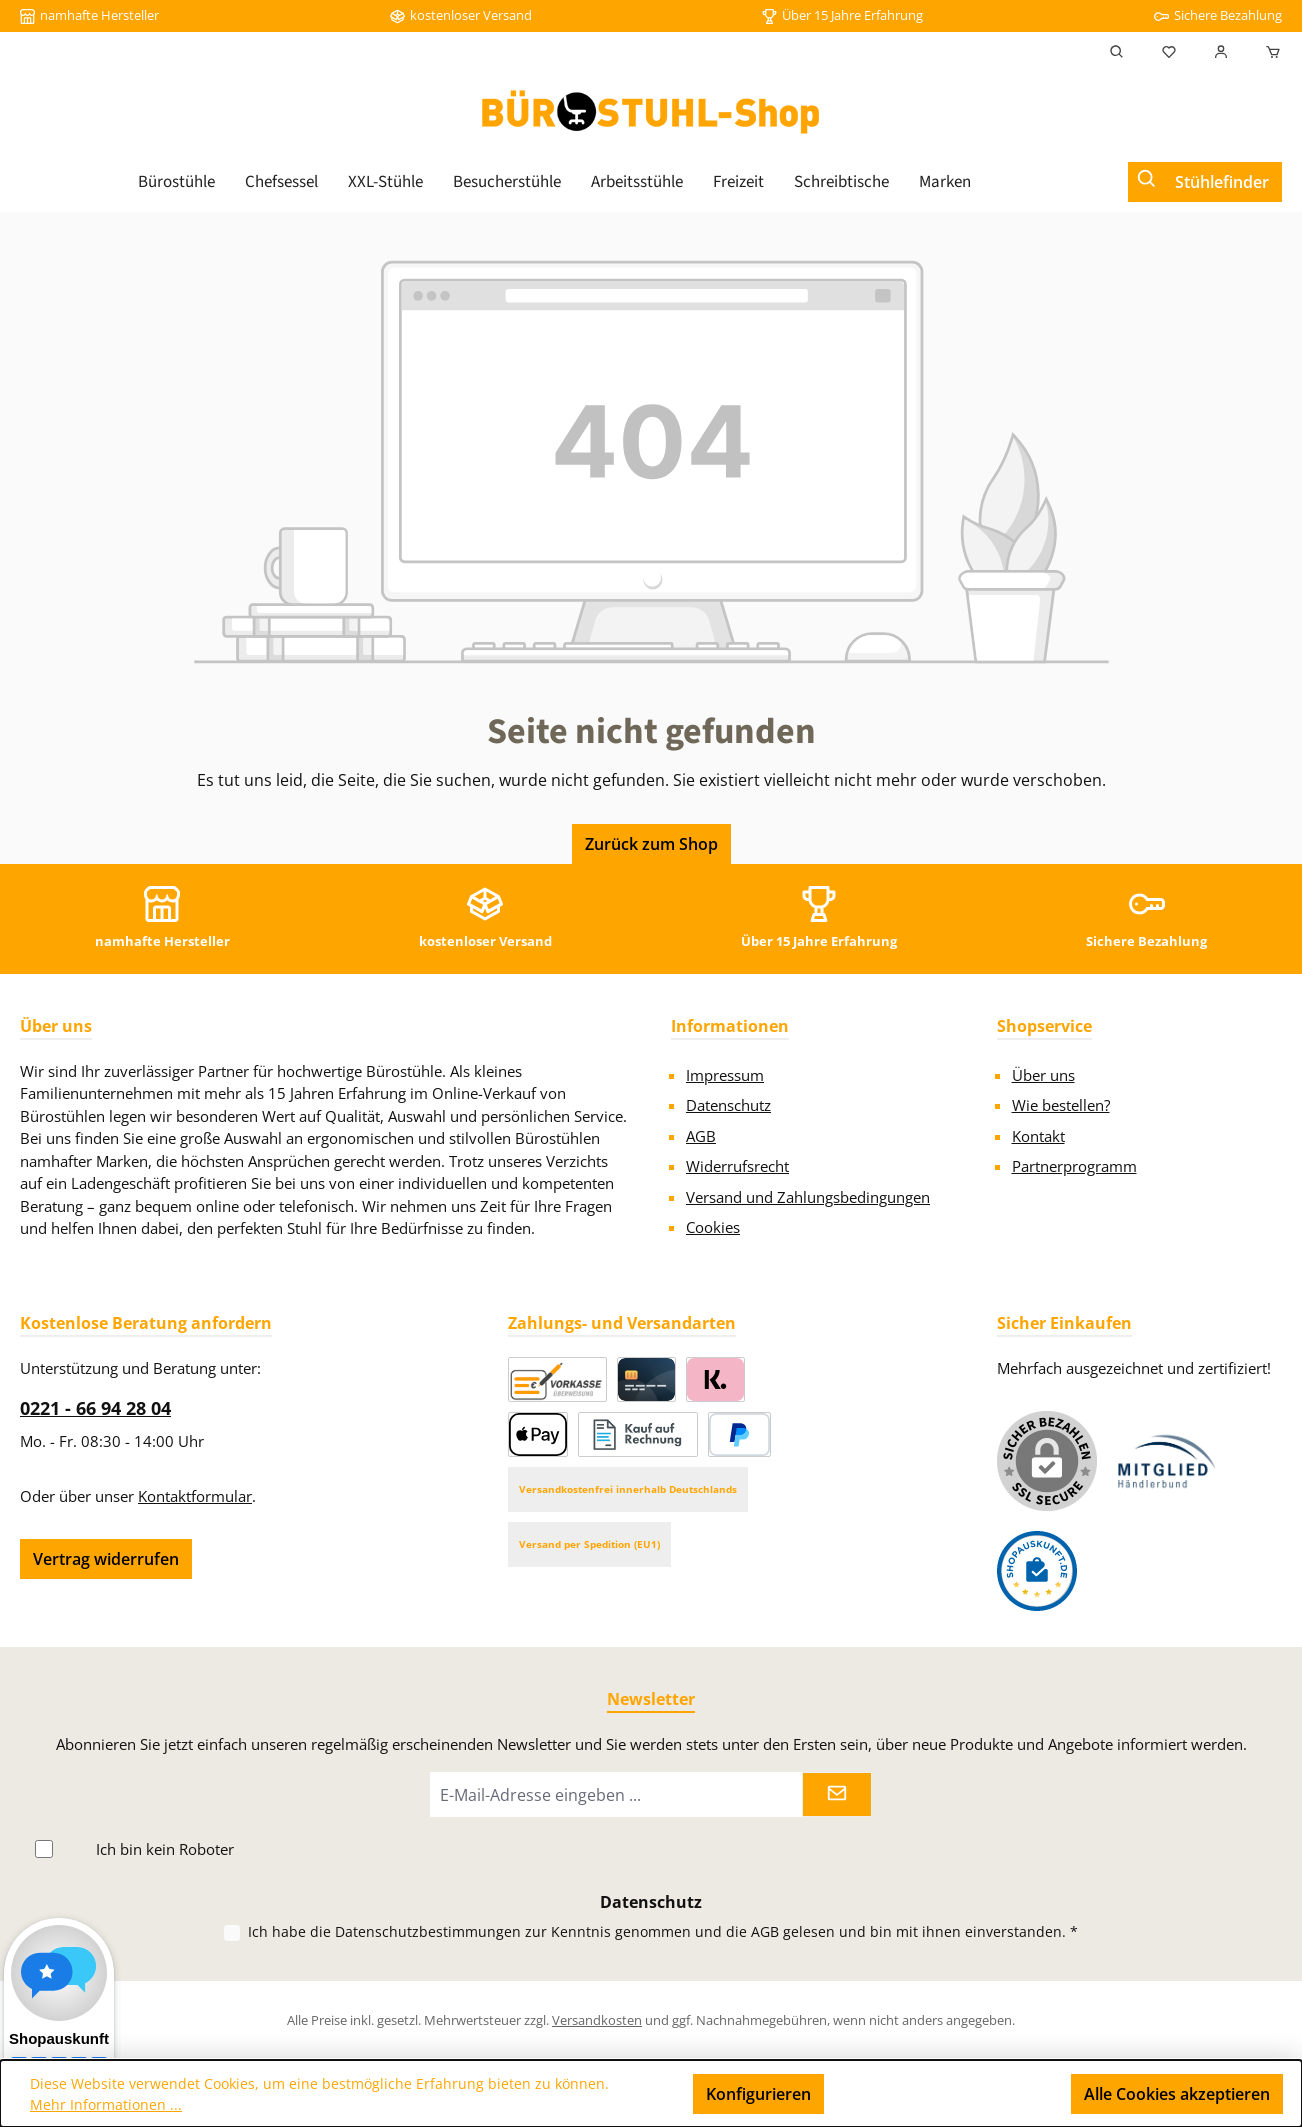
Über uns (1043, 1075)
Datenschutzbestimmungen (428, 1931)
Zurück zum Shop (651, 844)
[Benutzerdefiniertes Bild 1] (1167, 1461)
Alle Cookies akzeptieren (1177, 2094)
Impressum (725, 1075)
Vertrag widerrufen (106, 1559)
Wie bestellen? (1061, 1105)
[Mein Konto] (1221, 52)
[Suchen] (1117, 52)
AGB (701, 1136)
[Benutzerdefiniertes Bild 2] (1037, 1571)
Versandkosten (597, 2020)
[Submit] (837, 1794)
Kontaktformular (195, 1496)
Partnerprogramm (1074, 1166)
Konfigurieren (758, 2094)
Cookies (713, 1227)
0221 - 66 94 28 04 (95, 1408)
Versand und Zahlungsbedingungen (808, 1197)
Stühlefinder (1222, 182)
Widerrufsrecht (737, 1166)
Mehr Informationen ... (106, 2104)
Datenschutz (728, 1105)
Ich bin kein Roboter (165, 1849)
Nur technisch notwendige (947, 2094)
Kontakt (1038, 1136)
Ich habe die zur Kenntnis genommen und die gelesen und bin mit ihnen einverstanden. (663, 1931)
